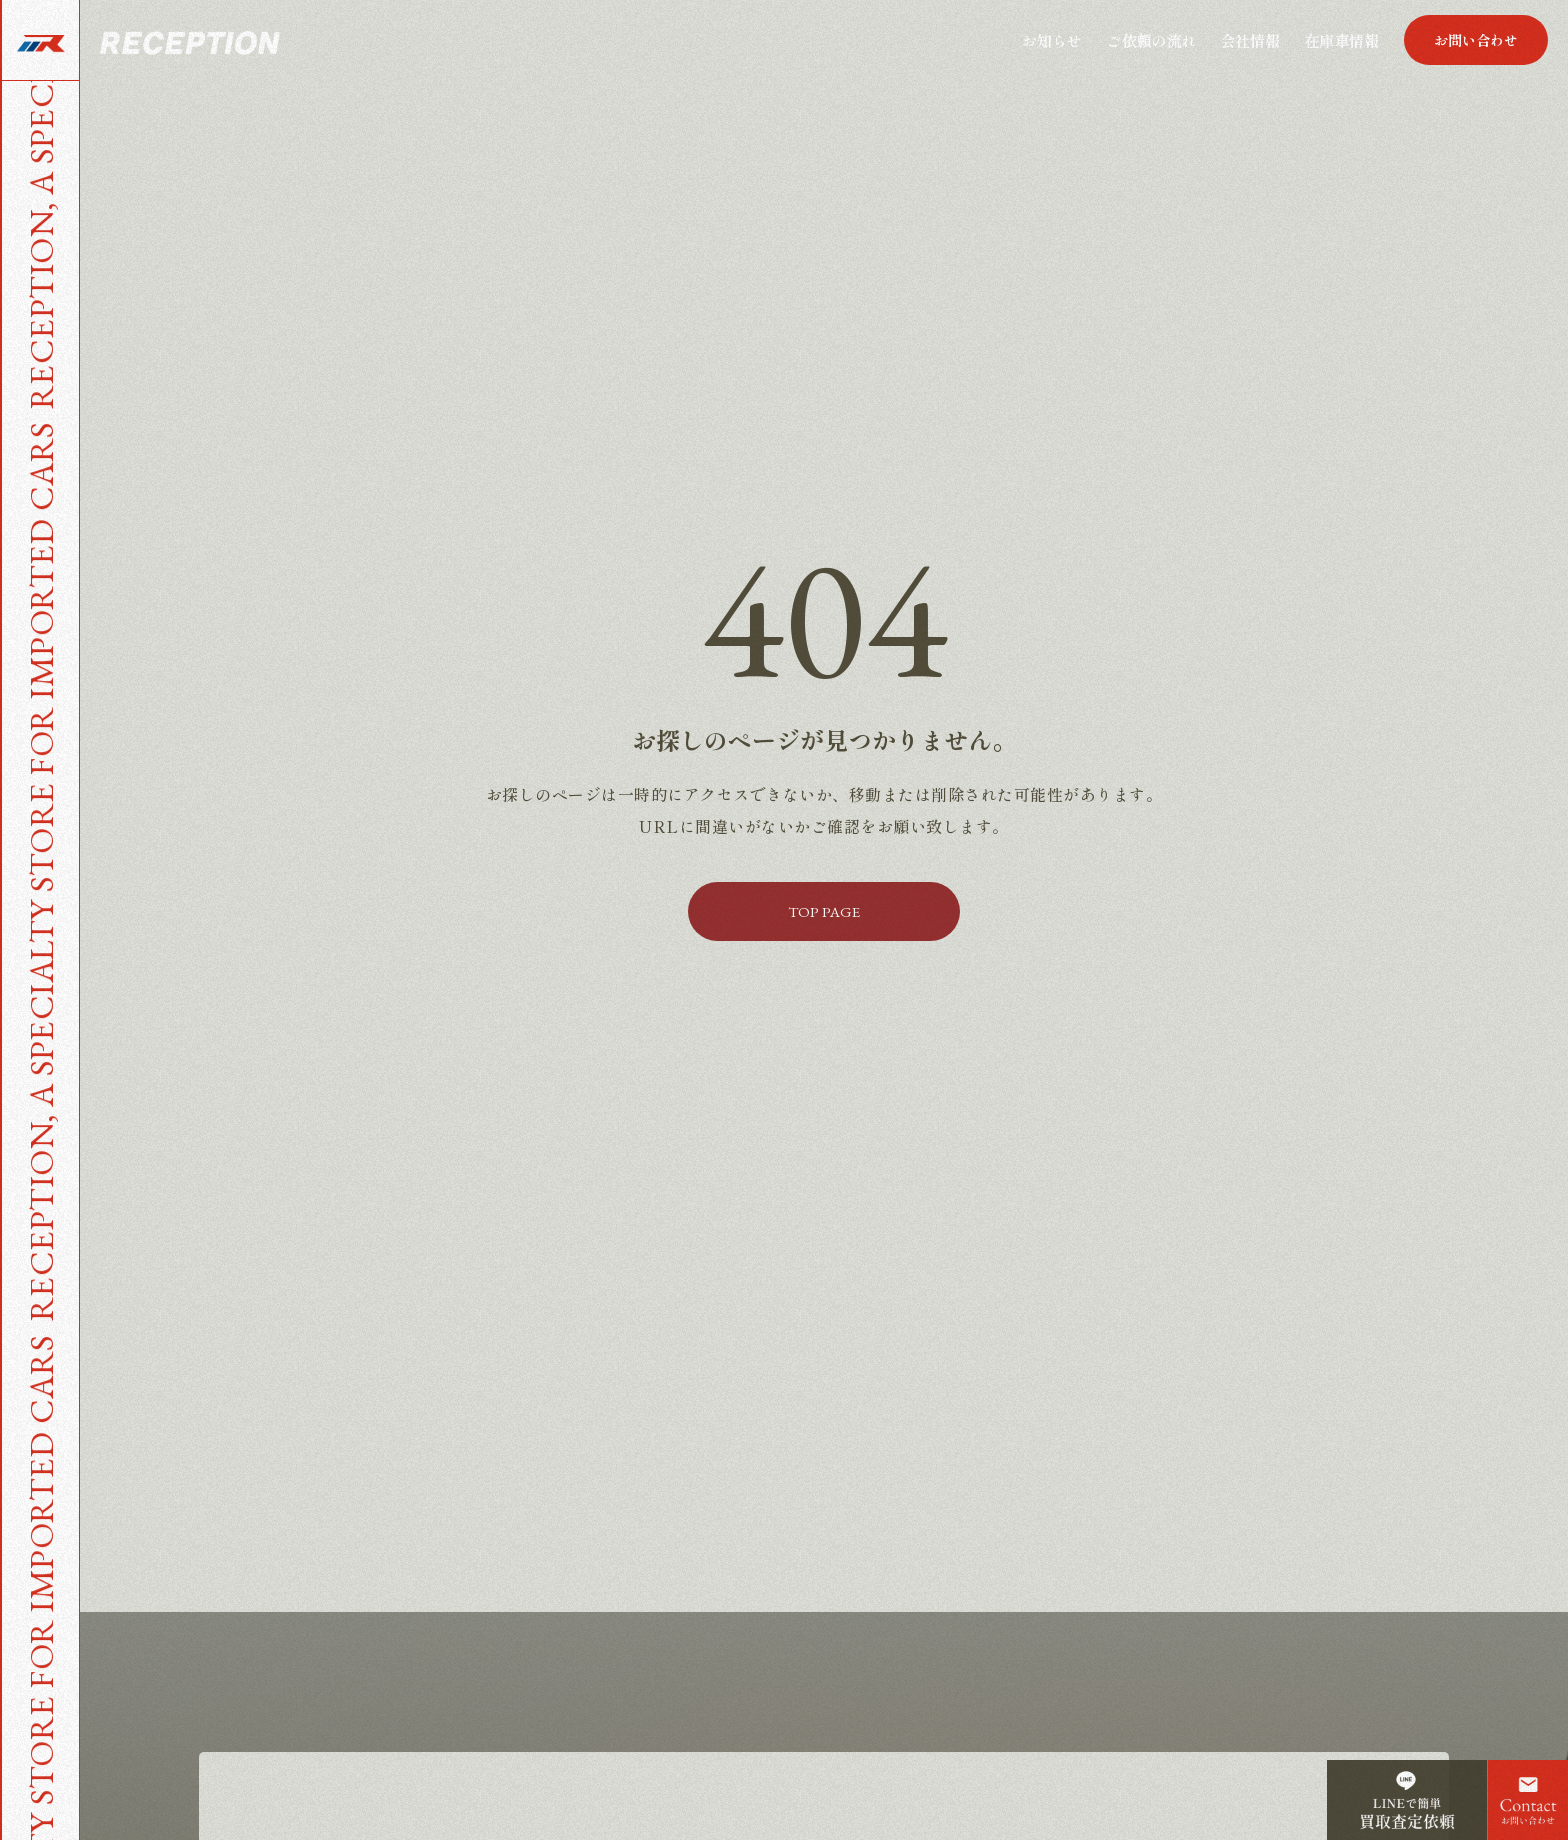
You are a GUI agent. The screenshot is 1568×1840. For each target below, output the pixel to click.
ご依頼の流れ (1151, 40)
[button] (1476, 40)
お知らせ (1052, 40)
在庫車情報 (1341, 40)
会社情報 (1250, 40)
